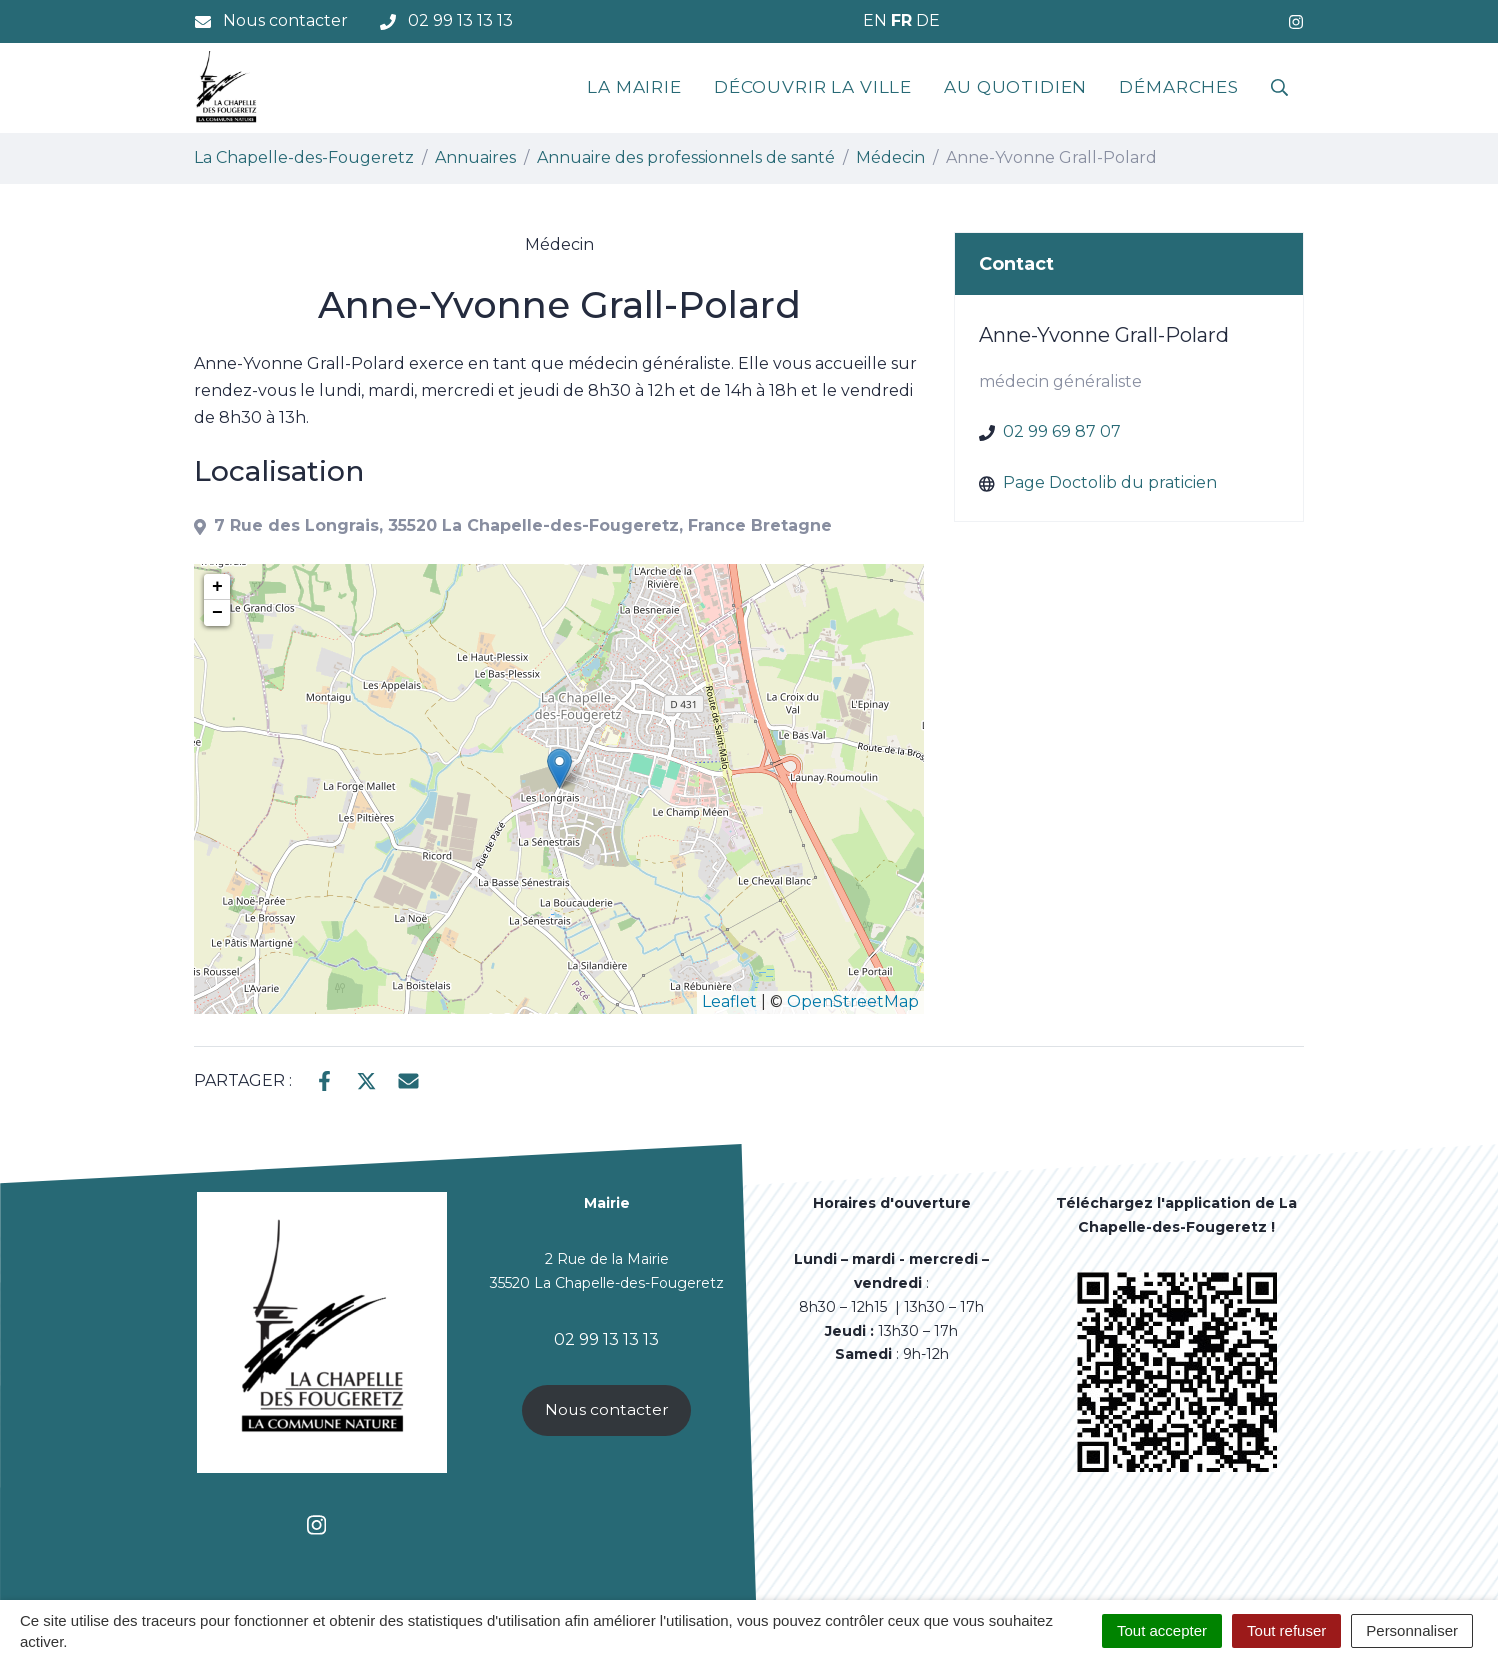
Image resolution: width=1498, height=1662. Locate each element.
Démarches (1179, 87)
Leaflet (729, 1001)
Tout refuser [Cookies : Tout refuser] (1286, 1630)
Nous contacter (607, 1409)
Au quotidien (1015, 87)
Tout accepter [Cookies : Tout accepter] (1162, 1630)
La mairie (634, 87)
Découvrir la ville (813, 87)
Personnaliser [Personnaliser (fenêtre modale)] (1412, 1630)
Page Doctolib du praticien (1110, 482)
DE (928, 20)
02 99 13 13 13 (606, 1339)
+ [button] (217, 587)
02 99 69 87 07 (1062, 431)
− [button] (217, 613)
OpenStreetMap (853, 1001)
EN (875, 20)
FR (901, 20)
